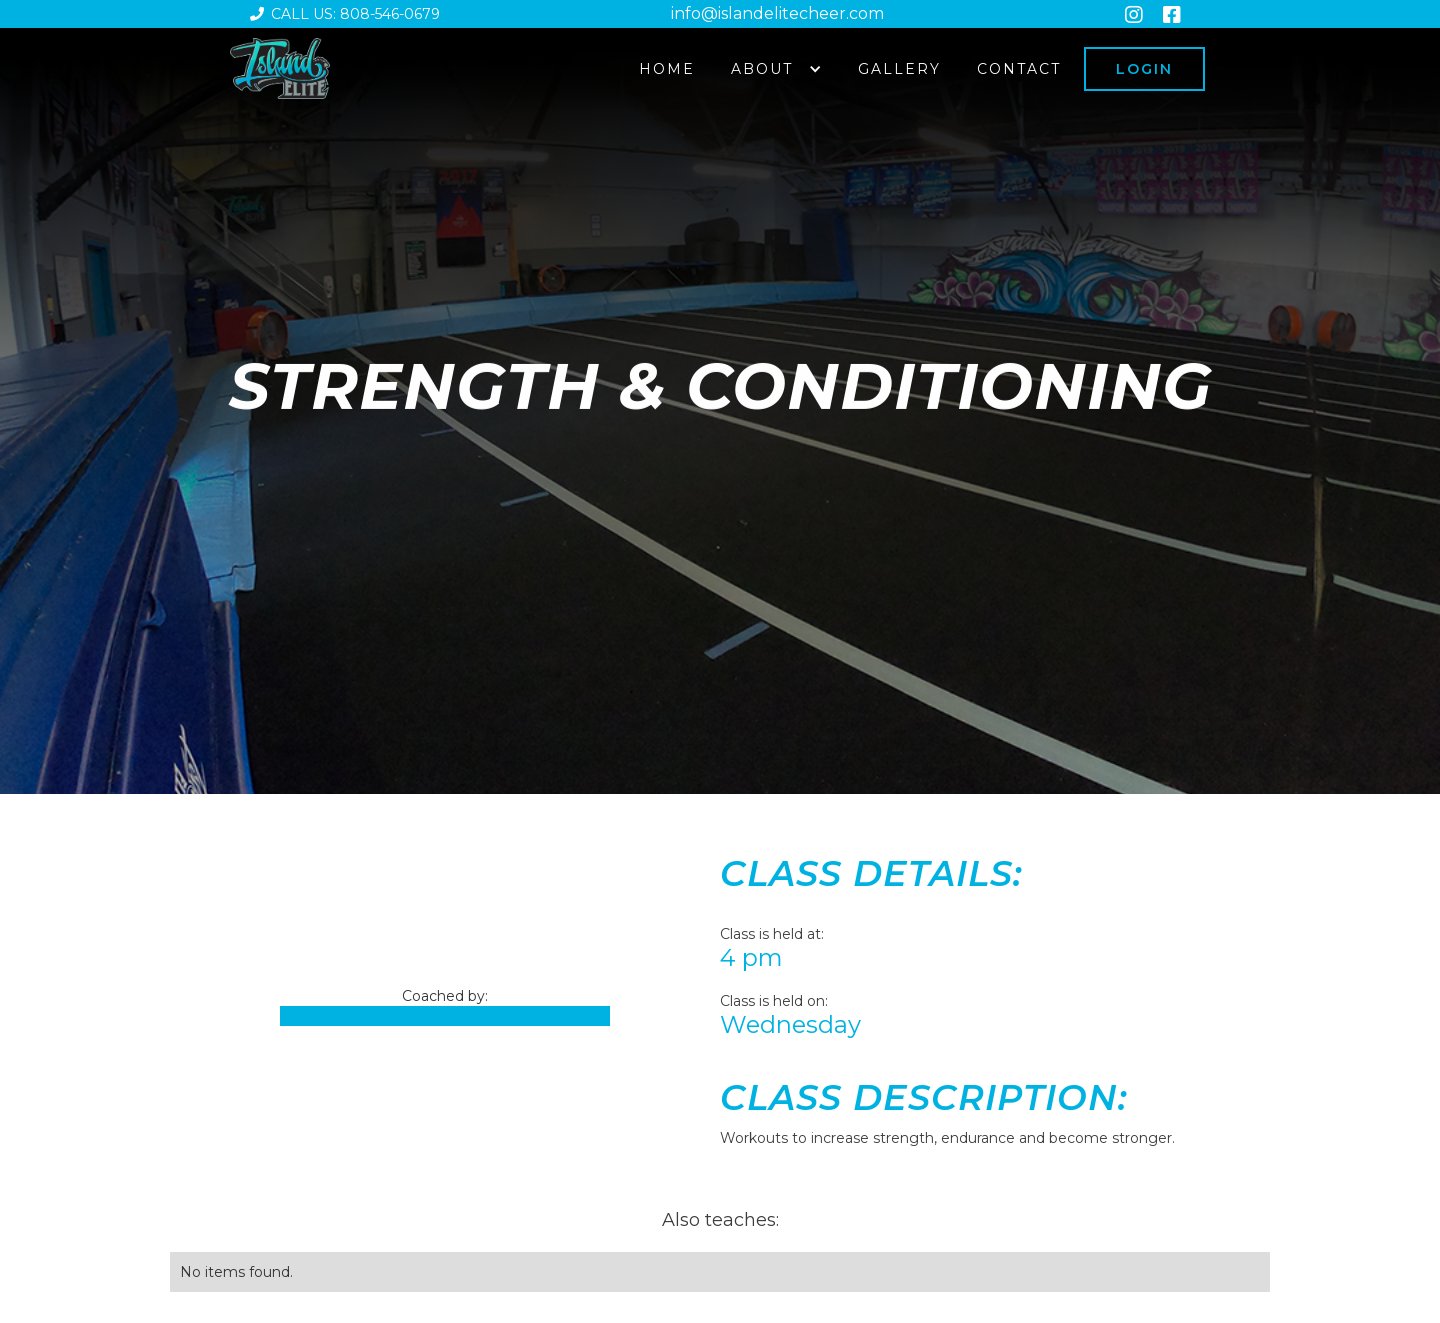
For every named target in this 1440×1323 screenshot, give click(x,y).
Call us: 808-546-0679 (345, 14)
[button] (776, 69)
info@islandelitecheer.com (777, 13)
